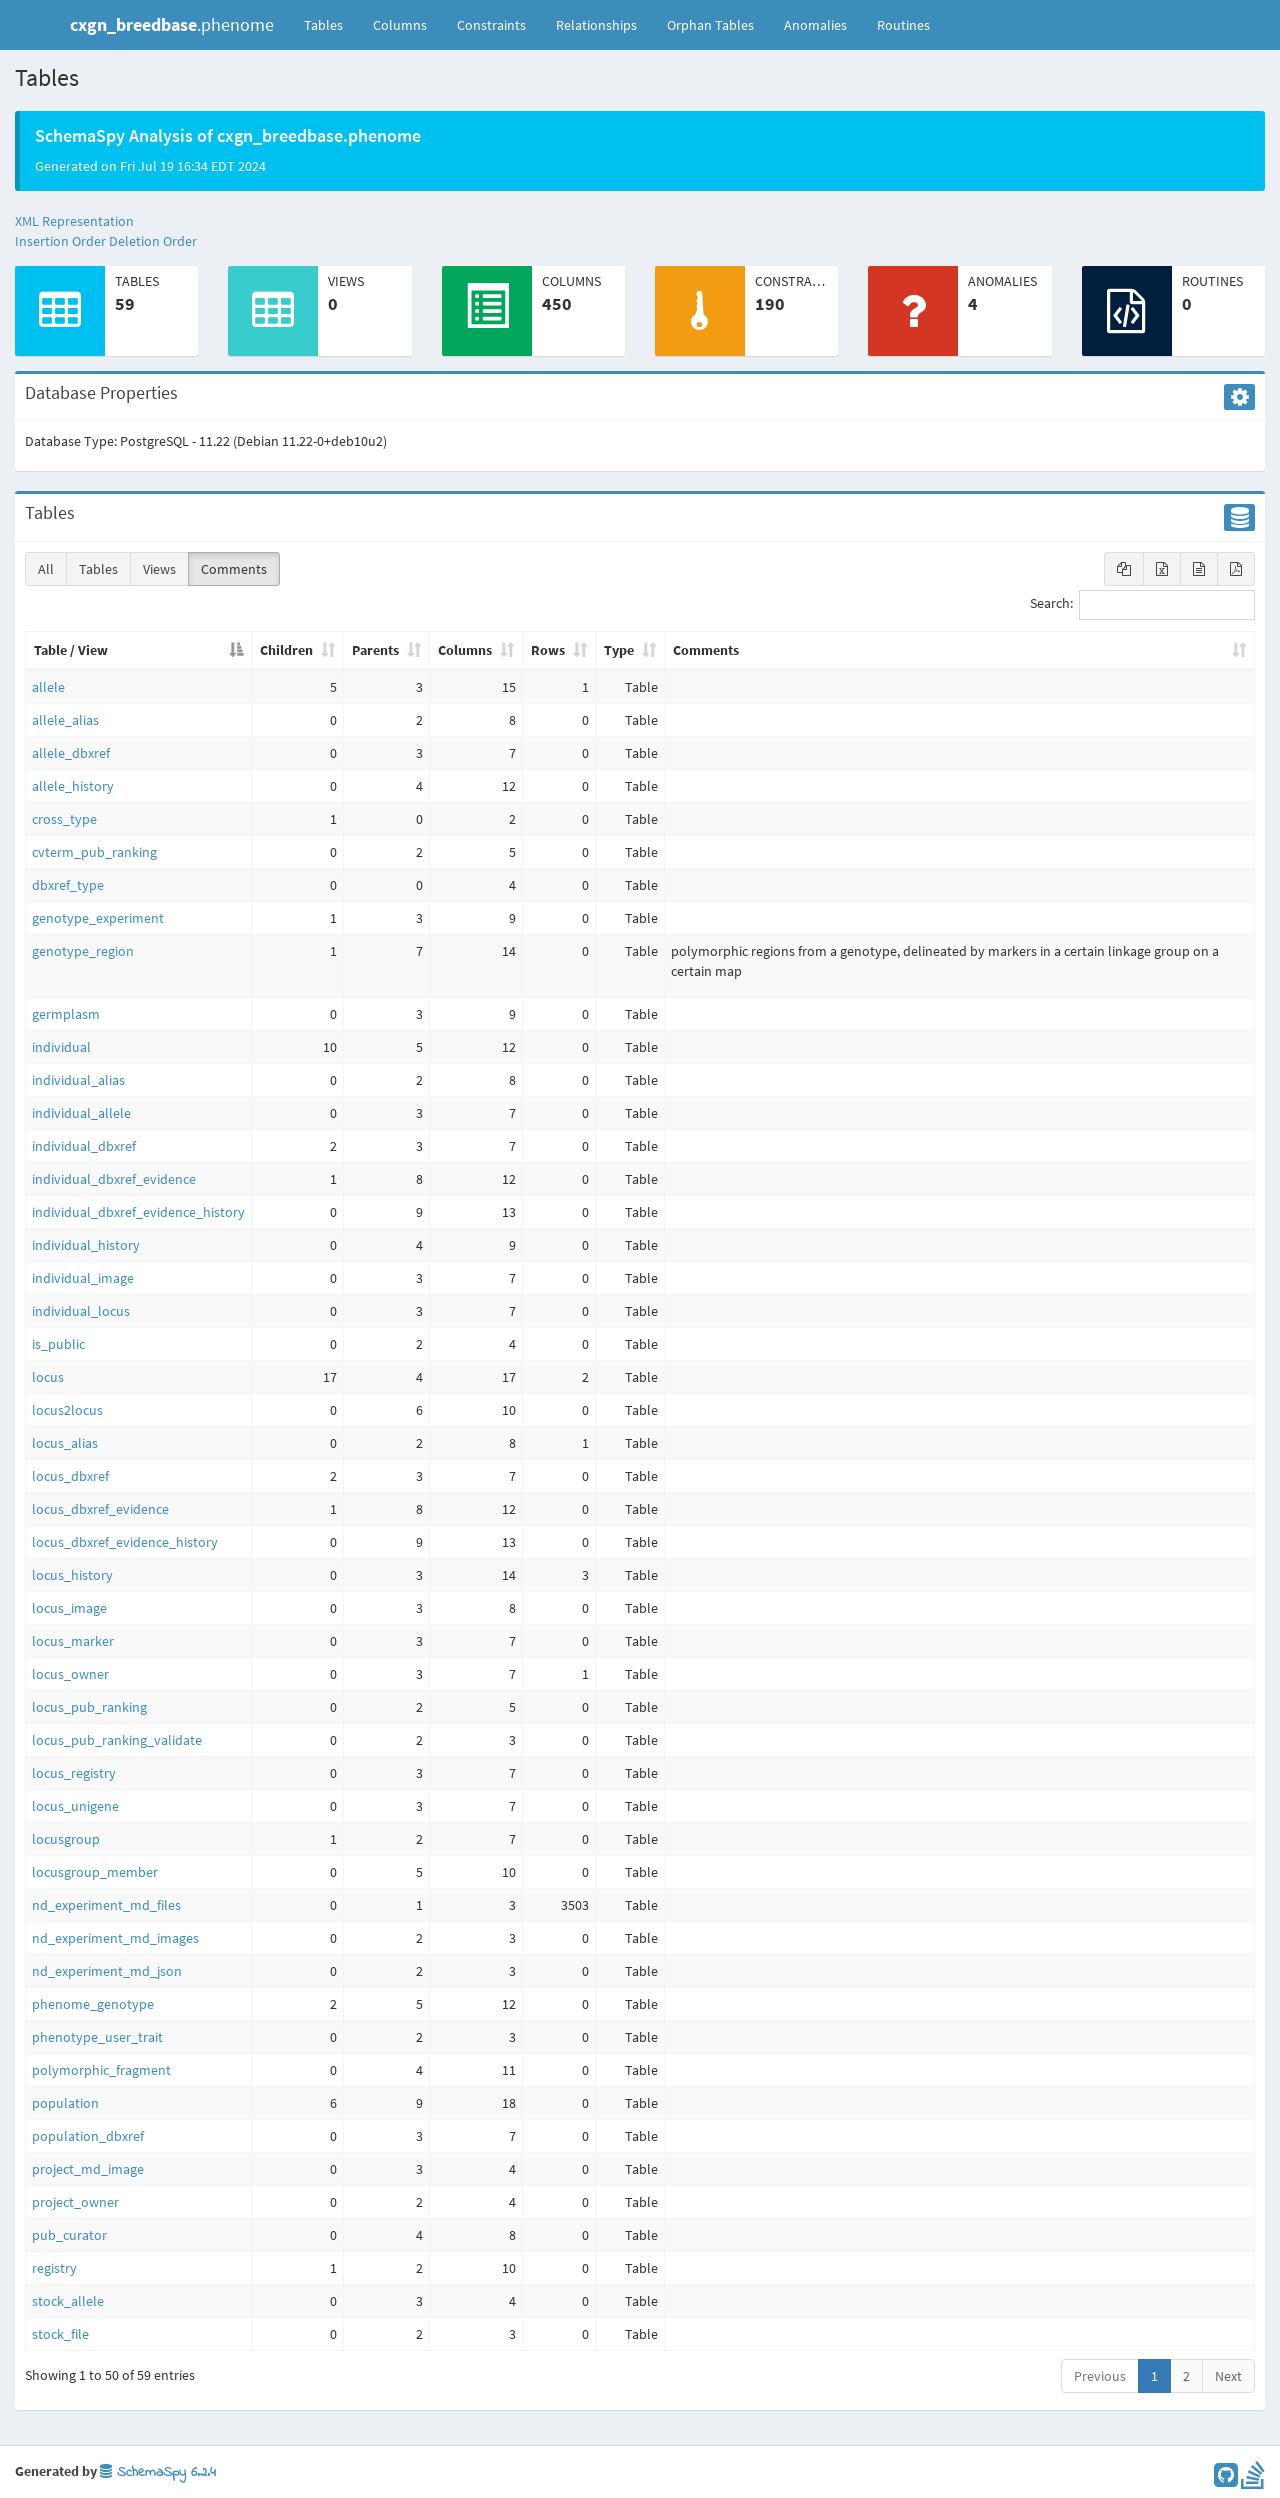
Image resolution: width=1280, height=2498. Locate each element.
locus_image (69, 1608)
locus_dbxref (70, 1476)
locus (48, 1377)
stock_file (60, 2334)
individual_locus (81, 1311)
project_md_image (88, 2169)
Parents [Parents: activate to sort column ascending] (375, 650)
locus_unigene (75, 1806)
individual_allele (81, 1113)
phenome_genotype (93, 2004)
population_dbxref (88, 2136)
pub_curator (69, 2235)
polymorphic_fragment (101, 2070)
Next (1228, 2376)
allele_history (73, 786)
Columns (400, 25)
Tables (331, 24)
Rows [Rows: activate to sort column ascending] (548, 650)
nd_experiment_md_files (106, 1905)
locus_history (72, 1575)
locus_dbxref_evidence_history (125, 1542)
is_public (58, 1344)
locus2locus (67, 1410)
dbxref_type (68, 885)
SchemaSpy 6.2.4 (158, 2472)
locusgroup (66, 1839)
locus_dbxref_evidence (100, 1509)
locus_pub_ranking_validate (117, 1740)
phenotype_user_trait (97, 2037)
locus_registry (74, 1773)
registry (54, 2268)
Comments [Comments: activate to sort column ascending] (706, 650)
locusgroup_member (95, 1872)
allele (48, 687)
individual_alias (78, 1080)
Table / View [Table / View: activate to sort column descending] (71, 650)
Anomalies (815, 25)
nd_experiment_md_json (107, 1971)
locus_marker (73, 1641)
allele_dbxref (71, 753)
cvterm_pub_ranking (94, 852)
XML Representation (74, 221)
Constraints (491, 25)
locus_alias (65, 1443)
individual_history (86, 1245)
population (65, 2103)
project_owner (75, 2202)
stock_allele (68, 2301)
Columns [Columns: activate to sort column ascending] (465, 650)
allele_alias (65, 720)
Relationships (596, 25)
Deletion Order (153, 241)
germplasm (66, 1014)
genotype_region (83, 951)
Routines (903, 25)
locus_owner (70, 1674)
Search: (1142, 605)
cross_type (64, 819)
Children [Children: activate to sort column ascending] (286, 650)
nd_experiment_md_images (115, 1938)
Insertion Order (60, 241)
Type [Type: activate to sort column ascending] (619, 650)
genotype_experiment (98, 918)
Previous (1100, 2376)
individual (61, 1047)
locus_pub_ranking (89, 1707)
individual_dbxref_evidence (114, 1179)
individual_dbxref (84, 1146)
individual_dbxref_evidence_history (138, 1212)
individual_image (83, 1278)
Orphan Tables (710, 25)
